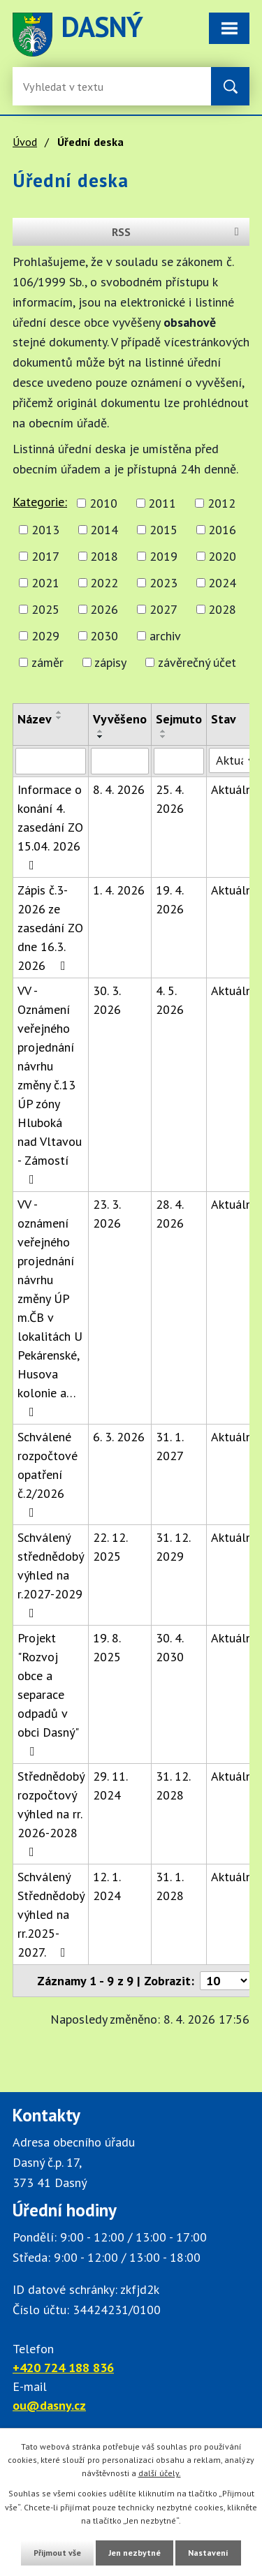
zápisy (110, 662)
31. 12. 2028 (173, 1785)
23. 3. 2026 (107, 1213)
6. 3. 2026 (119, 1437)
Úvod (25, 142)
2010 (103, 503)
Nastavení (208, 2552)
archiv (165, 636)
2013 (45, 530)
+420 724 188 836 (63, 2368)
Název (34, 719)
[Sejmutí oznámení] (179, 761)
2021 (45, 583)
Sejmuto (179, 719)
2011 (162, 503)
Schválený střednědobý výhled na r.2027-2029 (50, 1574)
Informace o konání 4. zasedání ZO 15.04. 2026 (50, 826)
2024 (222, 583)
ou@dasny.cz (49, 2405)
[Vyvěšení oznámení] (120, 761)
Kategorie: (40, 502)
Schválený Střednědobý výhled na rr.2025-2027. (50, 1914)
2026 (104, 609)
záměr (47, 662)
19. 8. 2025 (107, 1647)
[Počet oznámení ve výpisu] (225, 1980)
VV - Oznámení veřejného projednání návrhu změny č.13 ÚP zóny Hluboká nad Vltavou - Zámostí (49, 1084)
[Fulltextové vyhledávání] (68, 86)
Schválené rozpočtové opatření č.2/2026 (47, 1474)
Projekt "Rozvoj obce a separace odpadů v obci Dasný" (47, 1694)
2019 (163, 556)
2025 (45, 609)
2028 (222, 609)
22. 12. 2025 (110, 1546)
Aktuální (233, 789)
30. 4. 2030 (170, 1647)
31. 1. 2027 (170, 1446)
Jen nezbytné (134, 2552)
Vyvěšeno (120, 719)
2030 (104, 636)
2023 (163, 583)
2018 (104, 556)
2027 (163, 609)
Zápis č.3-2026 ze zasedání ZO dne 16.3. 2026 (50, 927)
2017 (45, 556)
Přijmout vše (57, 2552)
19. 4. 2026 (170, 899)
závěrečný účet (197, 662)
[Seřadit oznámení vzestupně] (59, 712)
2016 (222, 530)
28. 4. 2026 (170, 1213)
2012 (221, 503)
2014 (104, 530)
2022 (104, 583)
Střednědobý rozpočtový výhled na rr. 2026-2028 (50, 1813)
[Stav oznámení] (233, 760)
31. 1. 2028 (170, 1886)
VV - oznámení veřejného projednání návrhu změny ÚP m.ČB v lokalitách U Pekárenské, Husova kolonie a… (49, 1307)
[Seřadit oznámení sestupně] (59, 718)
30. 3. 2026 (107, 999)
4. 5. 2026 (170, 999)
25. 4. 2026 (170, 798)
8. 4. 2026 (119, 789)
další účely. (159, 2473)
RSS (178, 232)
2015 (163, 530)
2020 (222, 556)
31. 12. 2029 (173, 1546)
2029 (45, 636)
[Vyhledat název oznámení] (50, 761)
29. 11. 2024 (110, 1785)
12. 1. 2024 (107, 1886)
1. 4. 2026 (119, 890)
